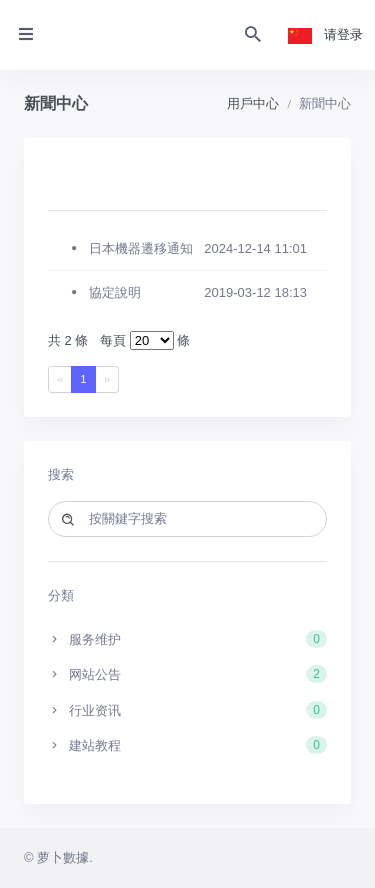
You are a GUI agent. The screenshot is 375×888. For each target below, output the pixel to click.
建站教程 (187, 745)
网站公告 (187, 674)
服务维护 (187, 639)
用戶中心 (253, 103)
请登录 (343, 34)
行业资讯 (187, 710)
